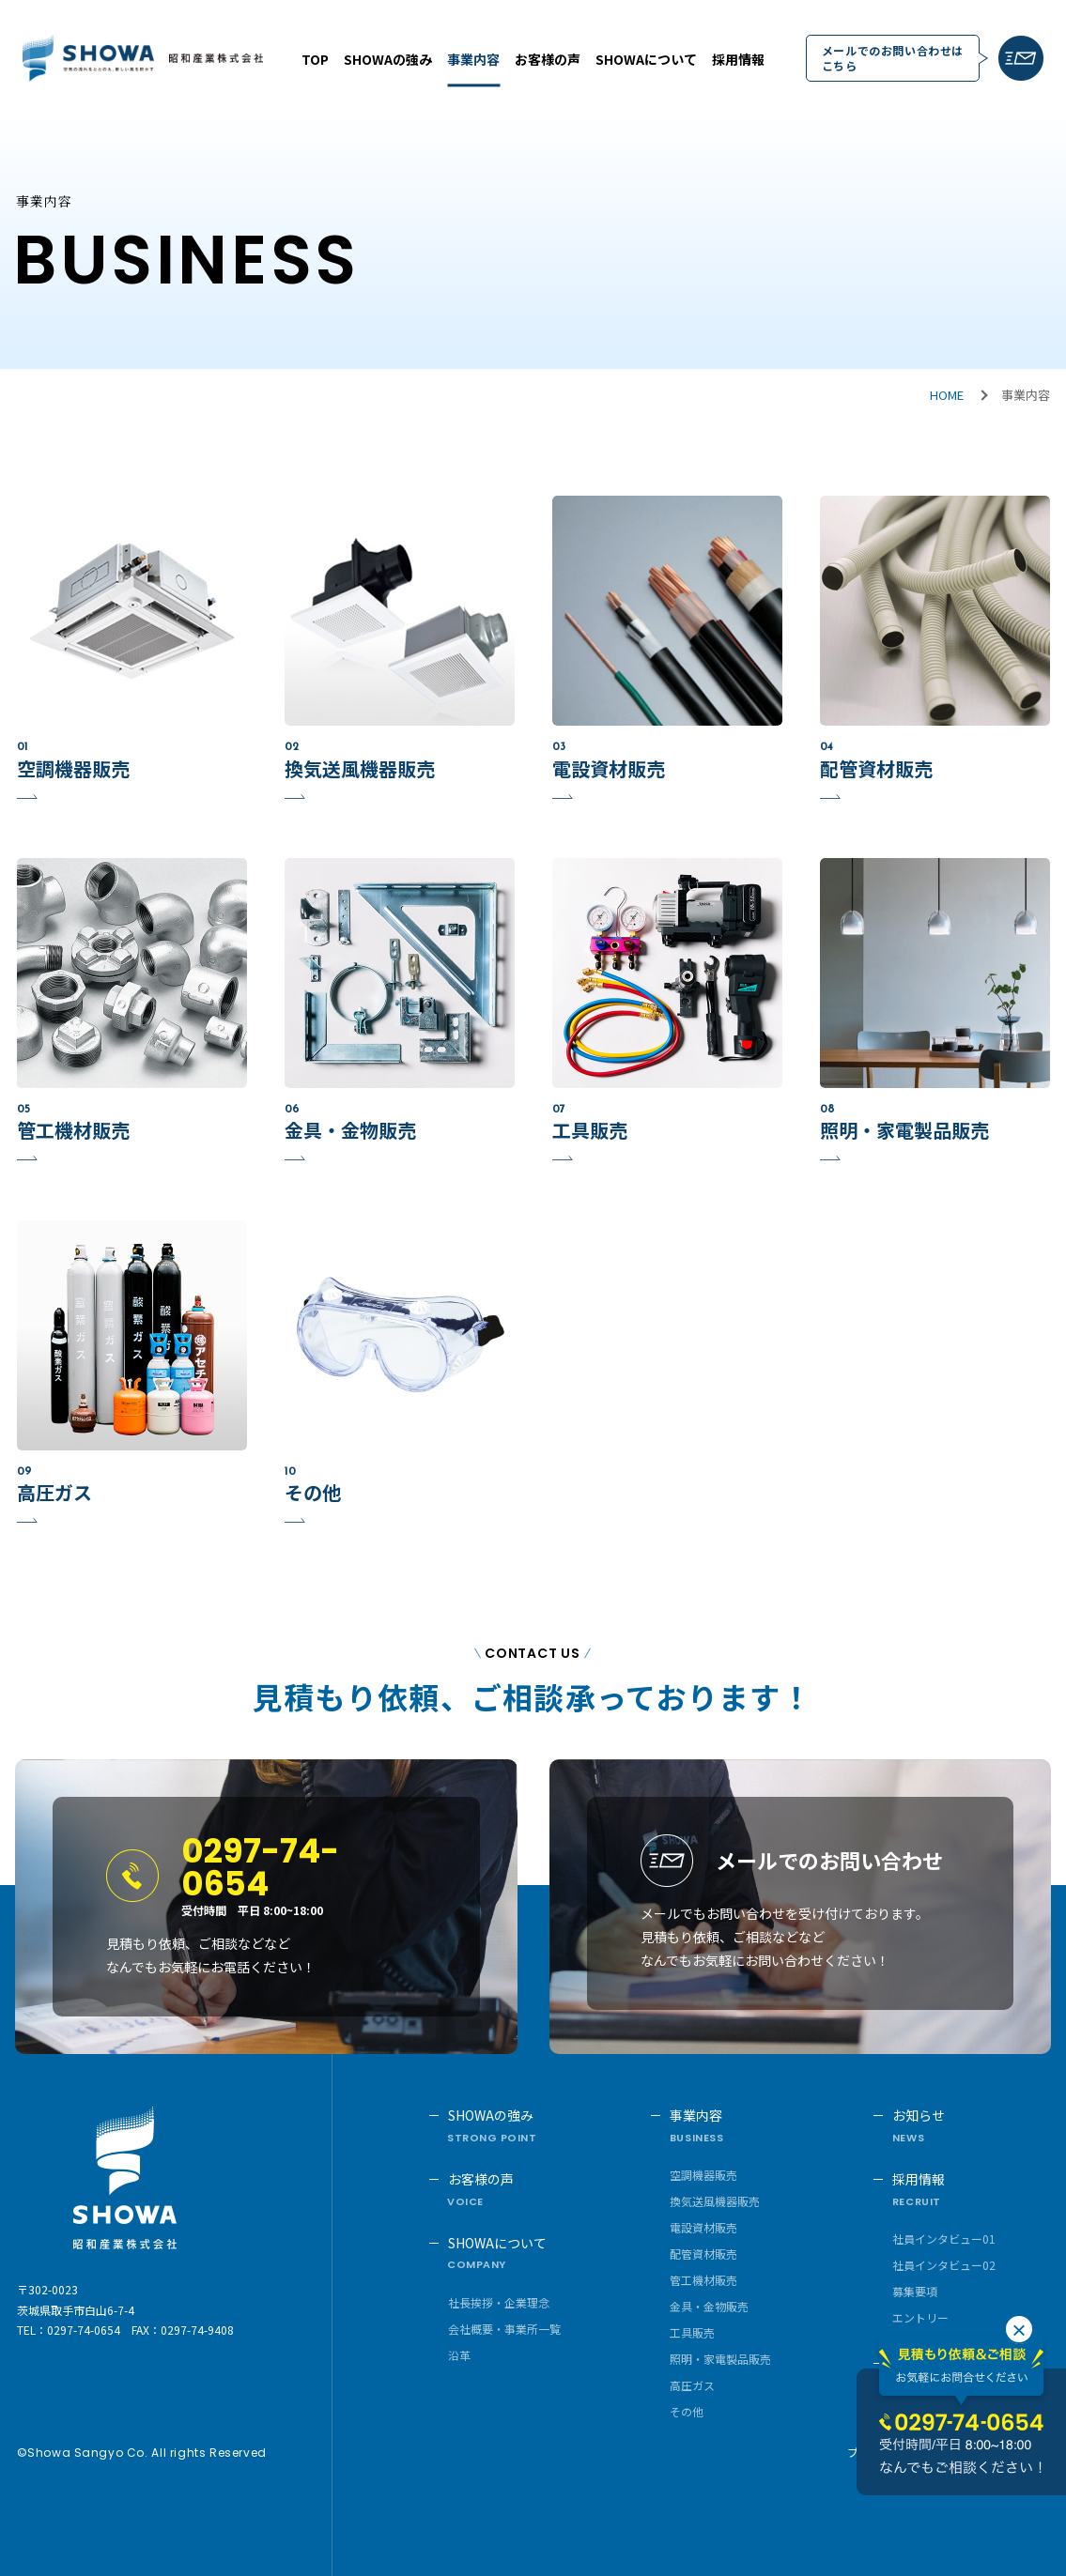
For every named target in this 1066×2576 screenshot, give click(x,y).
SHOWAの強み (388, 59)
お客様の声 (547, 59)
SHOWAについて (646, 59)
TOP (315, 59)
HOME (947, 395)
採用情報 (738, 59)
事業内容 (473, 59)
